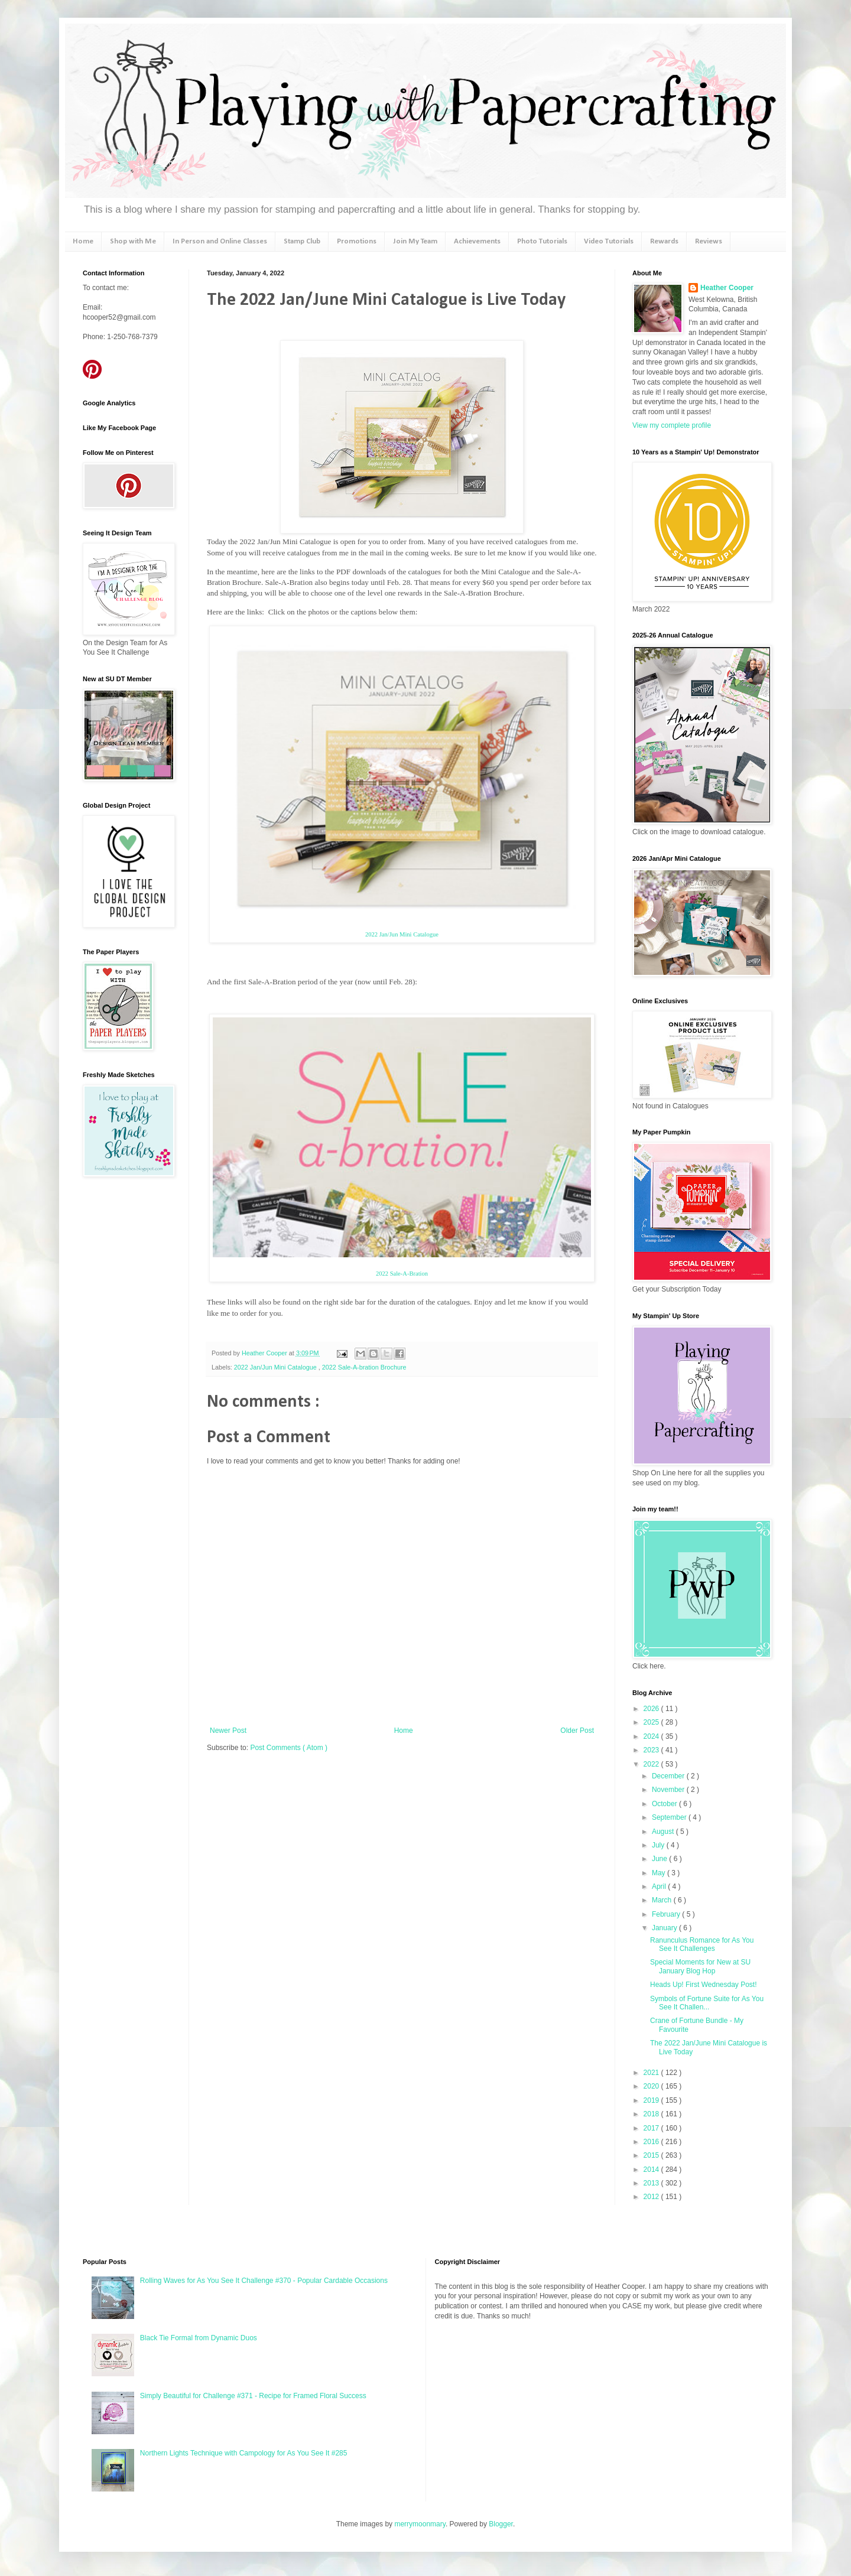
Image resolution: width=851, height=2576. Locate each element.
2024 (652, 1736)
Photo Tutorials (542, 241)
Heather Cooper (265, 1353)
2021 (652, 2072)
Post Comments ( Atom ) (288, 1748)
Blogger (501, 2524)
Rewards (664, 241)
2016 (652, 2142)
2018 (652, 2114)
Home (83, 241)
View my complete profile (671, 425)
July (659, 1845)
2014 (652, 2169)
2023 (652, 1750)
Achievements (477, 241)
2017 (652, 2128)
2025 (652, 1722)
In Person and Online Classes (220, 241)
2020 (652, 2086)
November (669, 1789)
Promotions (356, 241)
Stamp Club (302, 241)
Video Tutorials (609, 241)
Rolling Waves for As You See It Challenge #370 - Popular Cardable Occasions (264, 2280)
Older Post (577, 1730)
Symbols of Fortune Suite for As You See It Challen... (707, 2003)
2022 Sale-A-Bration (402, 1273)
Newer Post (228, 1730)
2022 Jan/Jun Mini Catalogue (402, 934)
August (664, 1831)
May (659, 1873)
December (669, 1776)
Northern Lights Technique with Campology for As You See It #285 (243, 2453)
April (660, 1886)
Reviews (708, 241)
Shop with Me (133, 241)
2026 (652, 1709)
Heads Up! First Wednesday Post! (703, 1984)
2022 (652, 1764)
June (660, 1859)
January (665, 1928)
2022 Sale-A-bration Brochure (364, 1367)
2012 (652, 2197)
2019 (652, 2100)
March (663, 1900)
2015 (652, 2155)
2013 (652, 2183)
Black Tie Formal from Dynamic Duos (198, 2338)
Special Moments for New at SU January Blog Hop (700, 1966)
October (665, 1804)
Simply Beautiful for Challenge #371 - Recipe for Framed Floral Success (253, 2396)
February (667, 1914)
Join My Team (415, 241)
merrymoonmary (419, 2524)
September (670, 1817)
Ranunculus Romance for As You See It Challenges (701, 1944)
